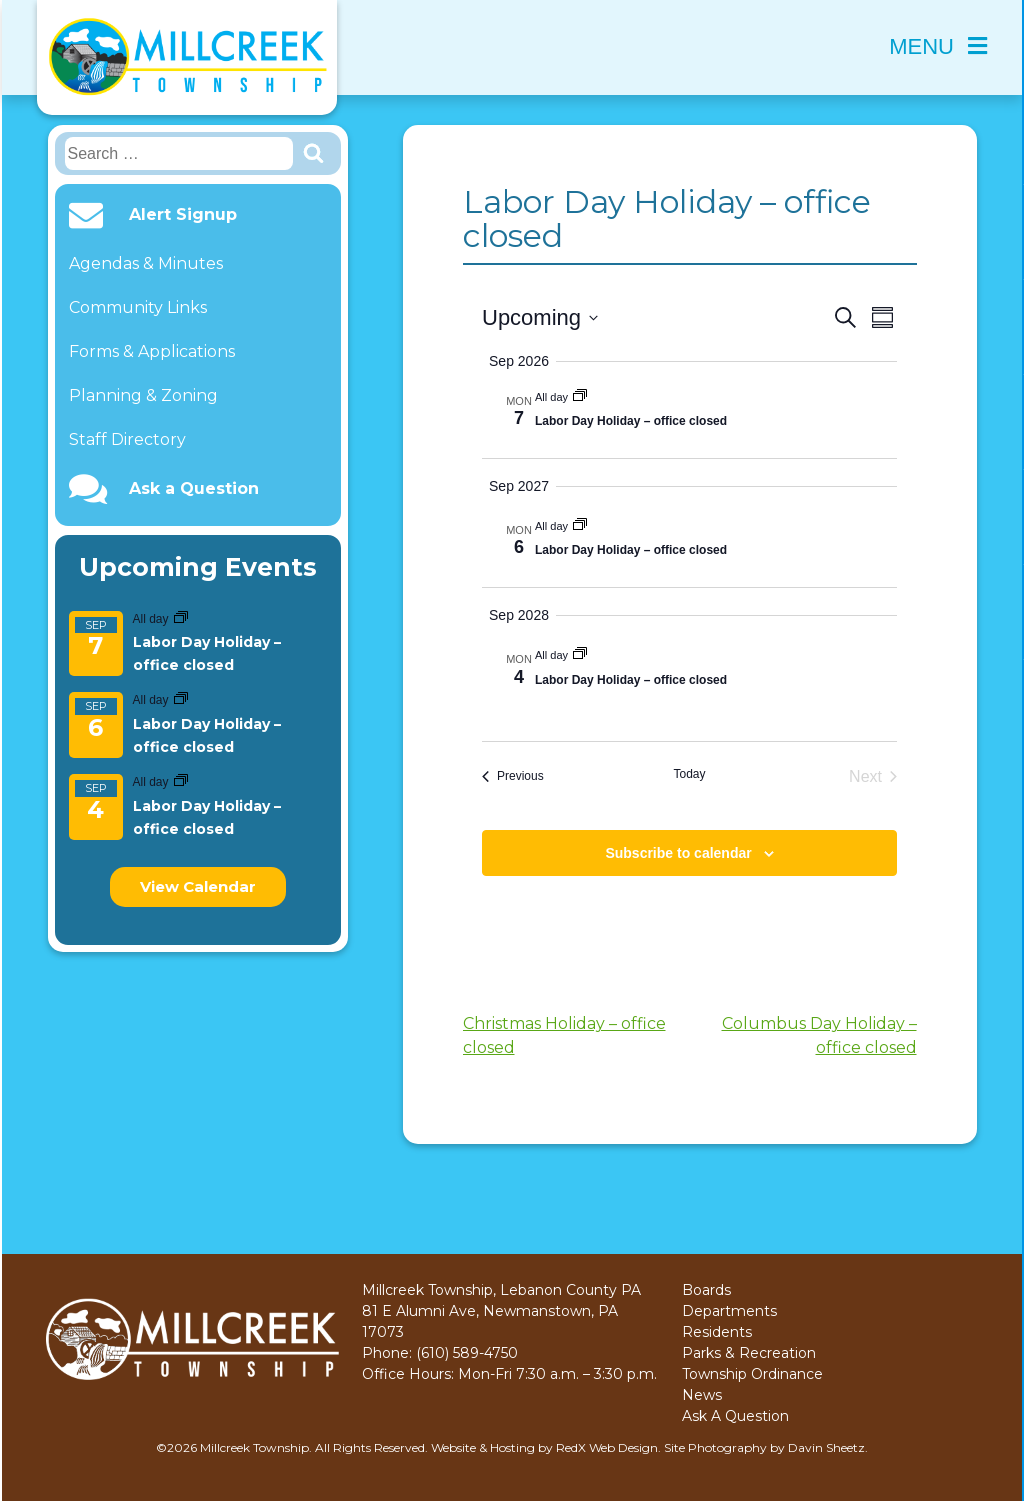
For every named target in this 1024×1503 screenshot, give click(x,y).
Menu (938, 46)
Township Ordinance (752, 1374)
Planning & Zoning (143, 395)
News (702, 1395)
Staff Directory (127, 439)
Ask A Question (735, 1416)
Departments (729, 1311)
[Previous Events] (513, 777)
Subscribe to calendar (678, 853)
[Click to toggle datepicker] (540, 317)
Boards (706, 1290)
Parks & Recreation (749, 1353)
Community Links (138, 307)
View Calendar (198, 886)
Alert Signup (183, 215)
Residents (717, 1332)
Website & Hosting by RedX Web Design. (546, 1447)
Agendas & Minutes (146, 263)
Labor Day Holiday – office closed (631, 421)
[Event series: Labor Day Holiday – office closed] (181, 618)
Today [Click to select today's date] (689, 774)
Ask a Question (194, 489)
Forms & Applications (152, 351)
